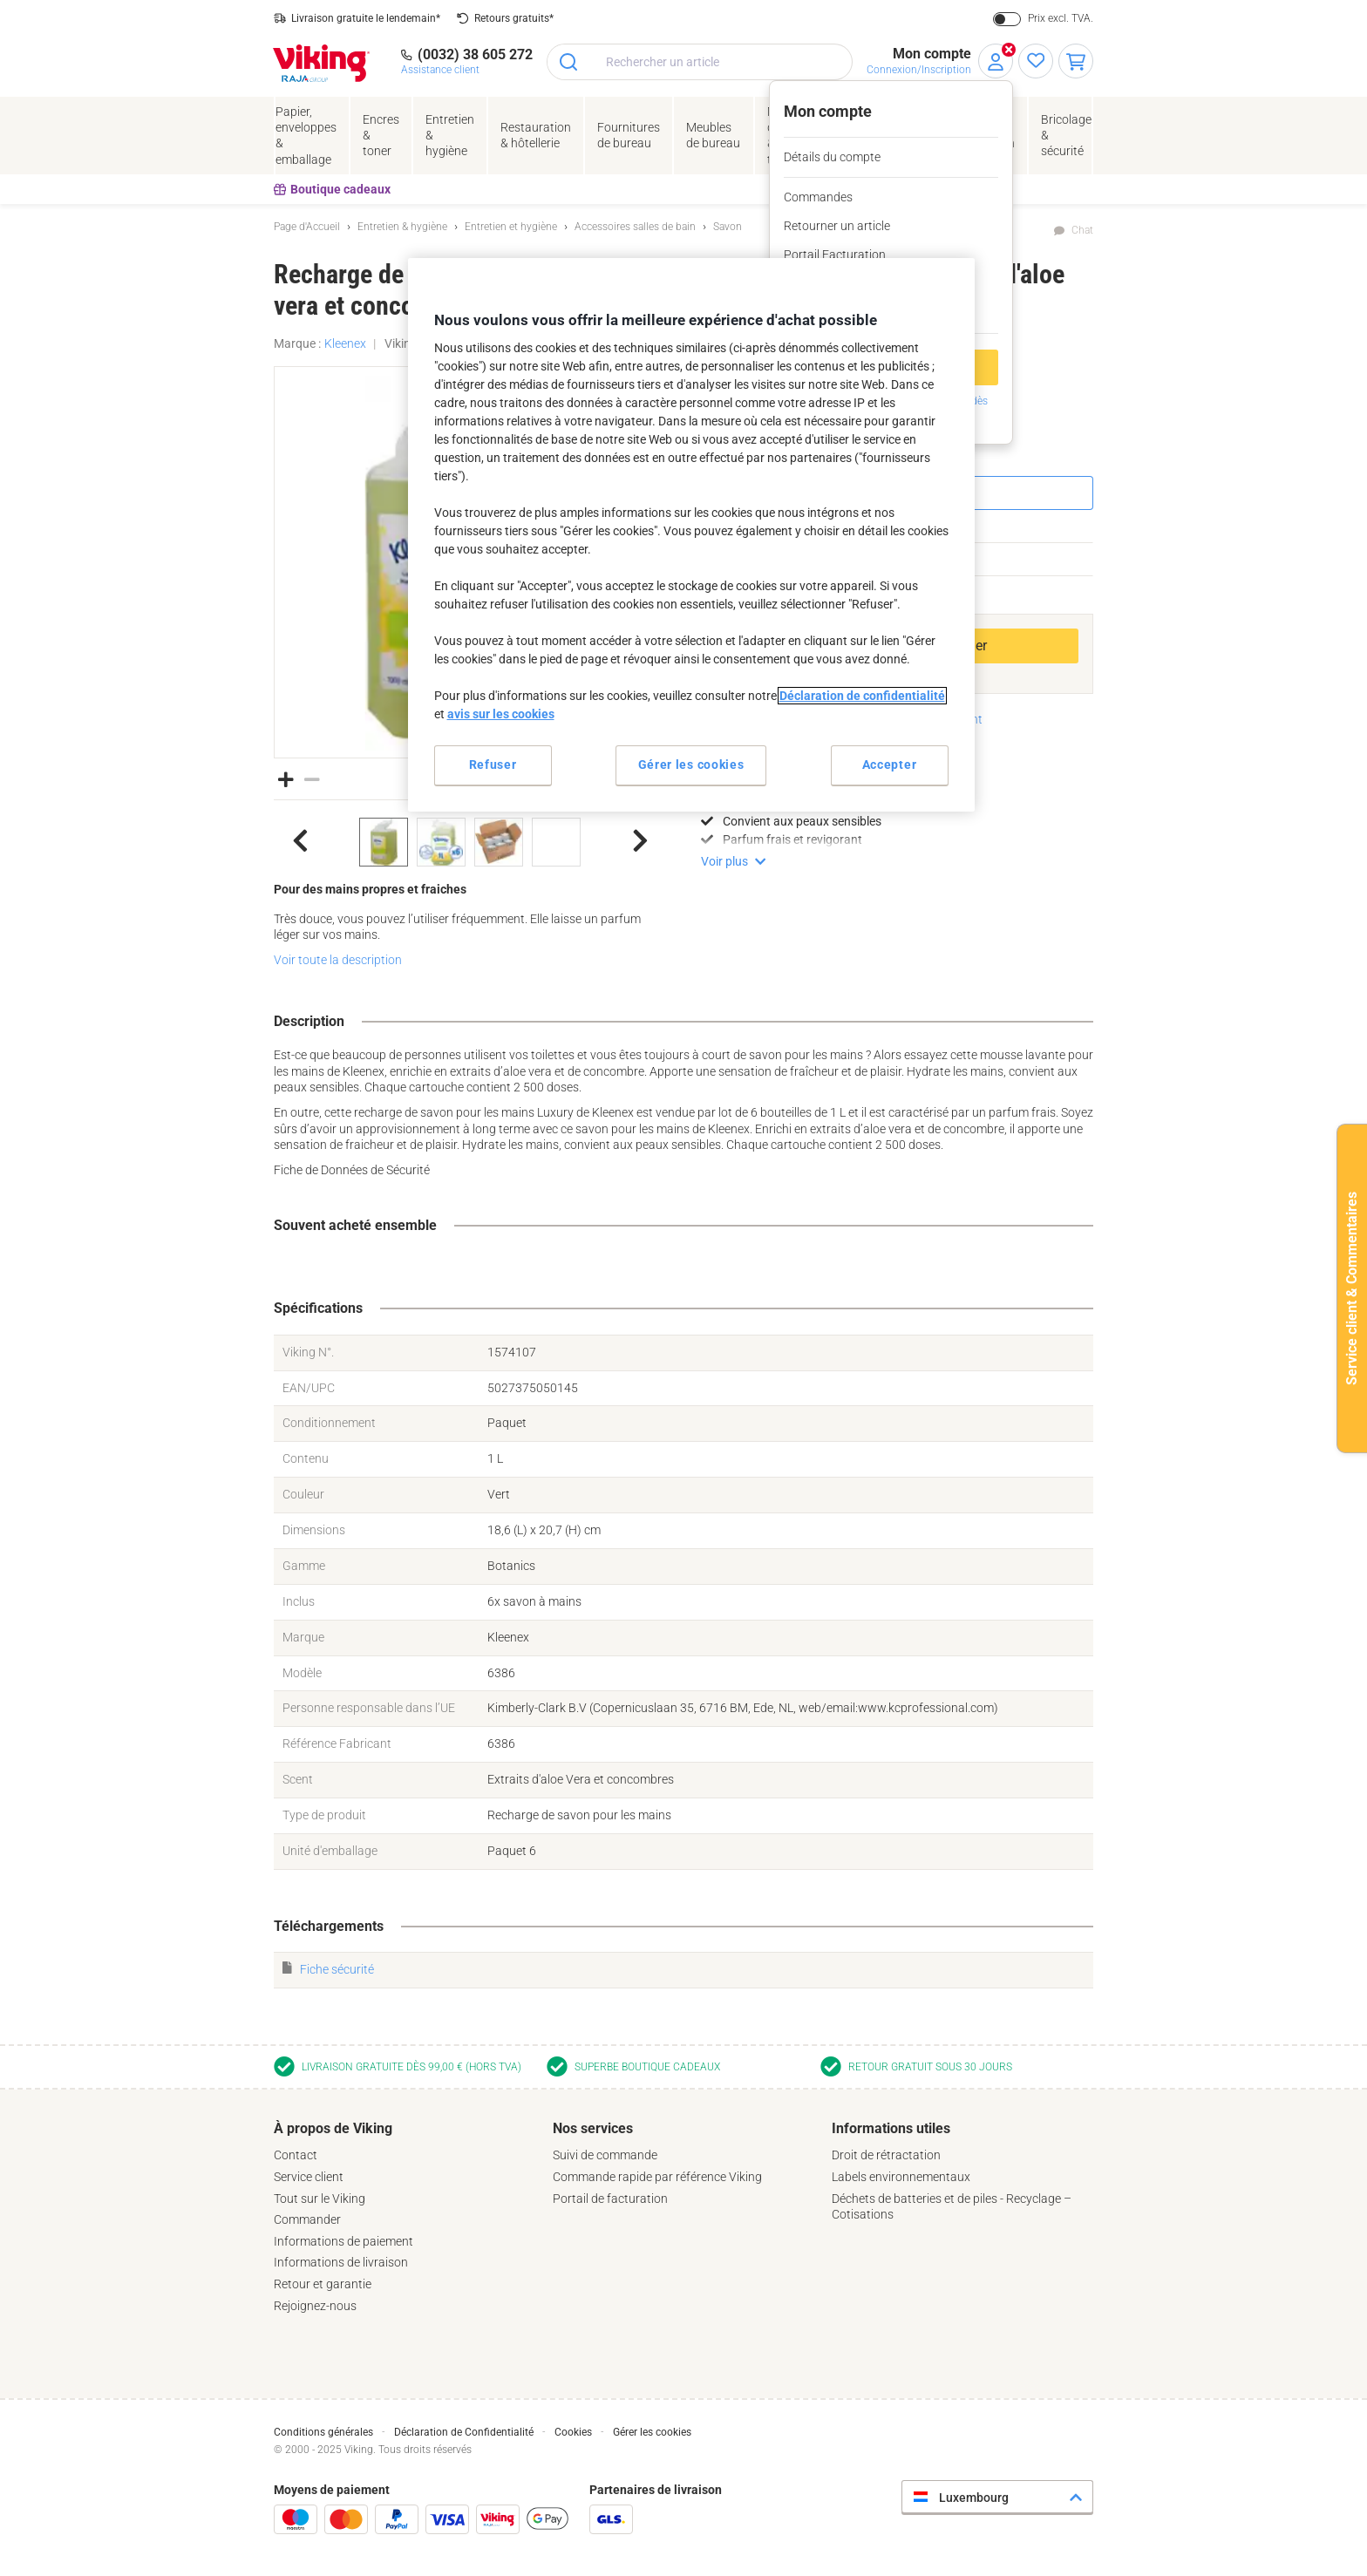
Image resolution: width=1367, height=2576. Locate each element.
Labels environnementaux (901, 2177)
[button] (286, 778)
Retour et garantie (322, 2284)
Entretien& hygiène (449, 135)
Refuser (493, 764)
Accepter (889, 764)
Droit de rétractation (886, 2155)
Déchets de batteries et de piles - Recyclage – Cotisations (951, 2207)
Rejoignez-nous (315, 2306)
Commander (307, 2219)
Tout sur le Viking (319, 2199)
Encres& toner (381, 135)
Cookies (573, 2432)
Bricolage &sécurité (1066, 135)
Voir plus (724, 861)
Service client (308, 2177)
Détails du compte (832, 157)
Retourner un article (837, 226)
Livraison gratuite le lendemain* (365, 18)
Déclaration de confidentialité (862, 696)
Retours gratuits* (514, 18)
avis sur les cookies (500, 714)
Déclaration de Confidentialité (464, 2432)
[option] (383, 842)
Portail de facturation (610, 2199)
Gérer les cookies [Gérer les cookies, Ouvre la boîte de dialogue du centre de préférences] (691, 764)
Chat (1082, 230)
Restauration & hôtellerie (535, 135)
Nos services (593, 2128)
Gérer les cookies (652, 2432)
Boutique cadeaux (332, 189)
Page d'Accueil (307, 227)
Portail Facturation (835, 255)
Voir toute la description (338, 960)
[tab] (404, 2217)
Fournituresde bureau (628, 135)
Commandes (818, 197)
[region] (691, 535)
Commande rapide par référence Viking (657, 2177)
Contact (295, 2155)
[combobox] (700, 62)
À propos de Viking (333, 2128)
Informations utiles (891, 2128)
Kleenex (345, 343)
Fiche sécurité (337, 1969)
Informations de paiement (343, 2241)
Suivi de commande (605, 2155)
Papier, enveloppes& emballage (306, 136)
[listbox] (470, 842)
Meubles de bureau (713, 135)
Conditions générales (323, 2432)
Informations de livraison (341, 2262)
